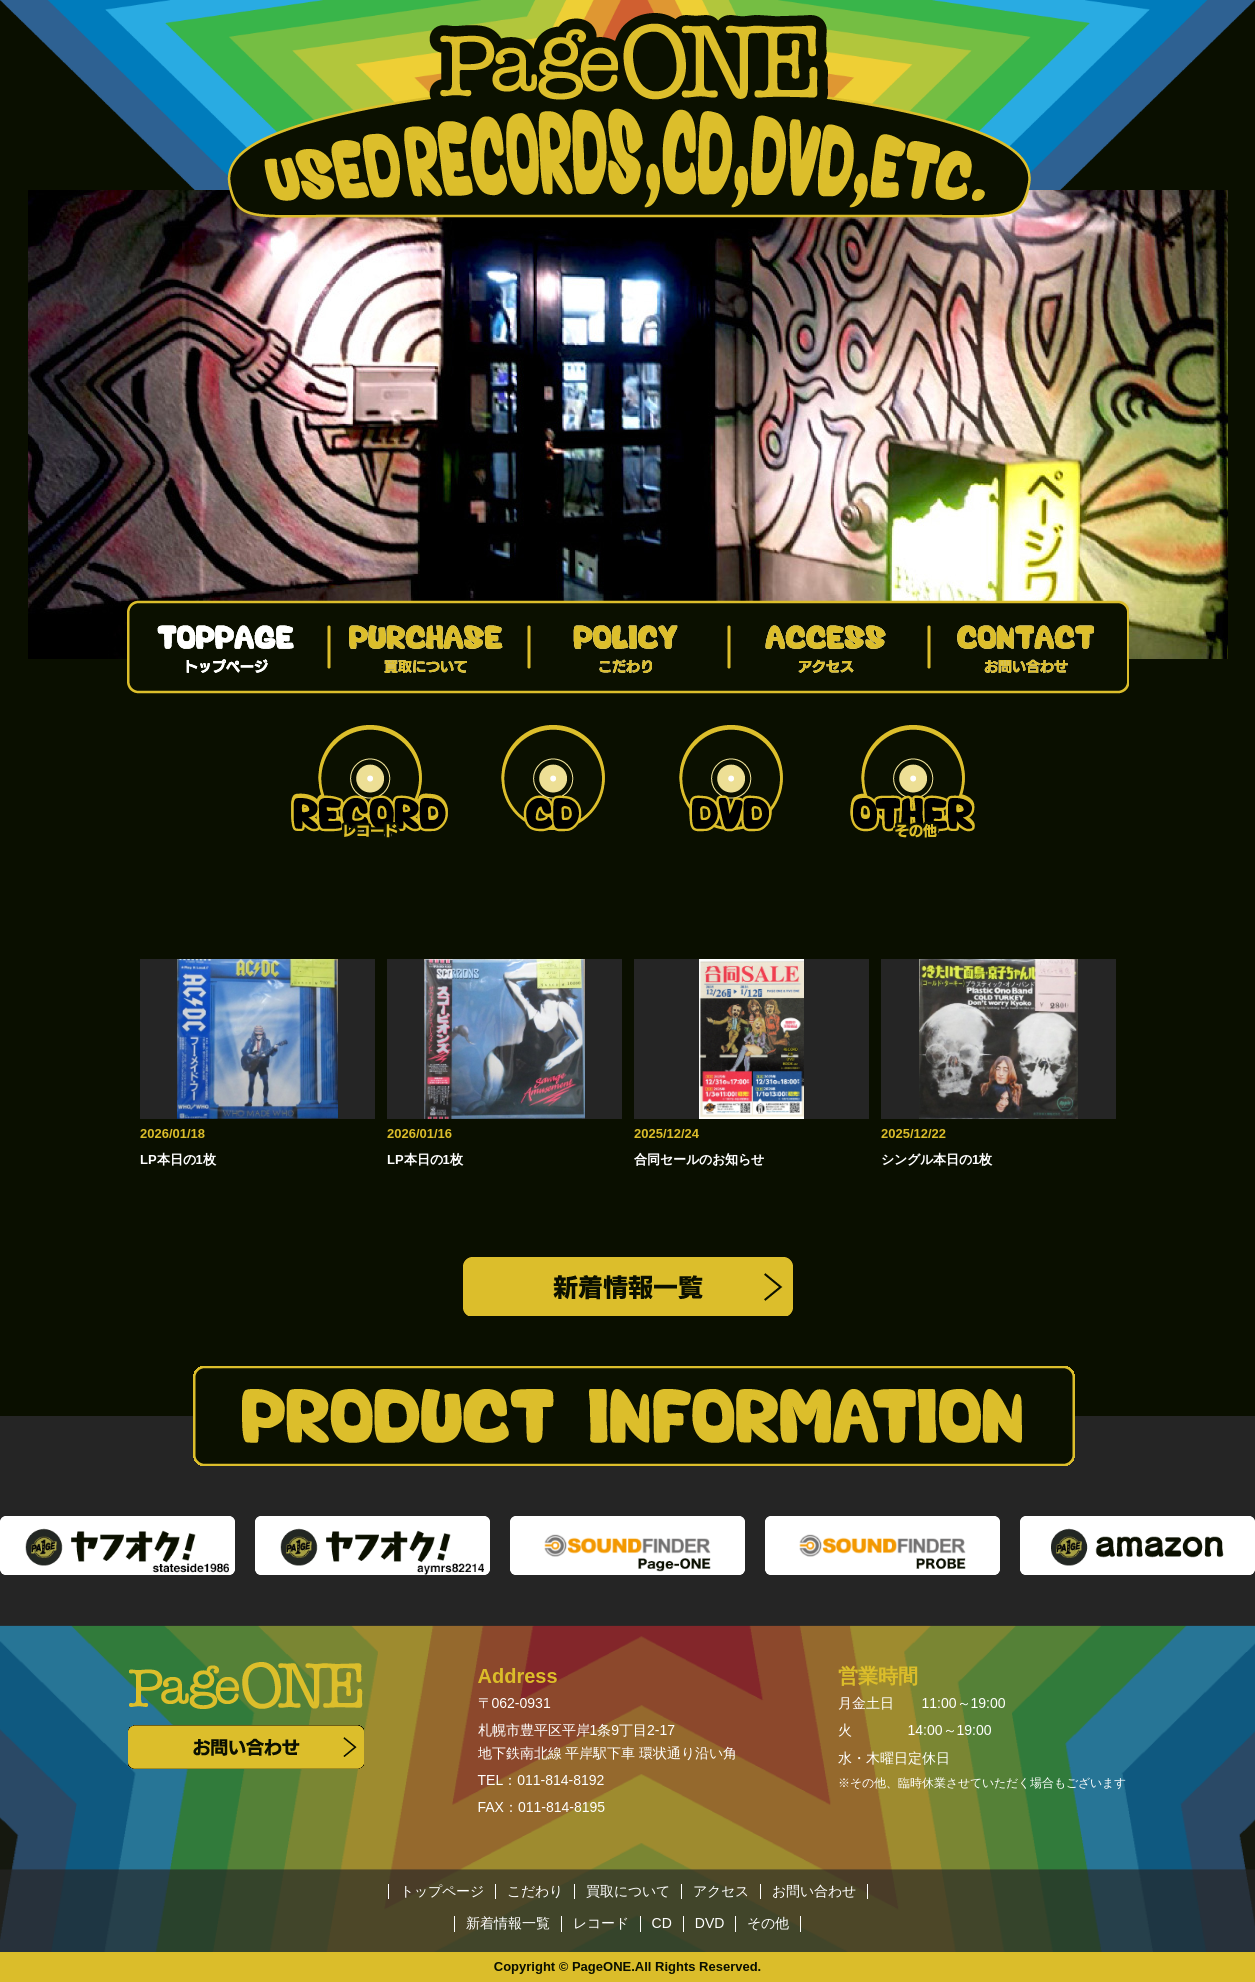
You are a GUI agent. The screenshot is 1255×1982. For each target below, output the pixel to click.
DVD (710, 1923)
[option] (628, 424)
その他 (768, 1923)
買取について (628, 1891)
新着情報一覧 (508, 1923)
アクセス (721, 1891)
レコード (601, 1923)
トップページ (442, 1891)
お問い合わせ (814, 1891)
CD (662, 1923)
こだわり (535, 1891)
